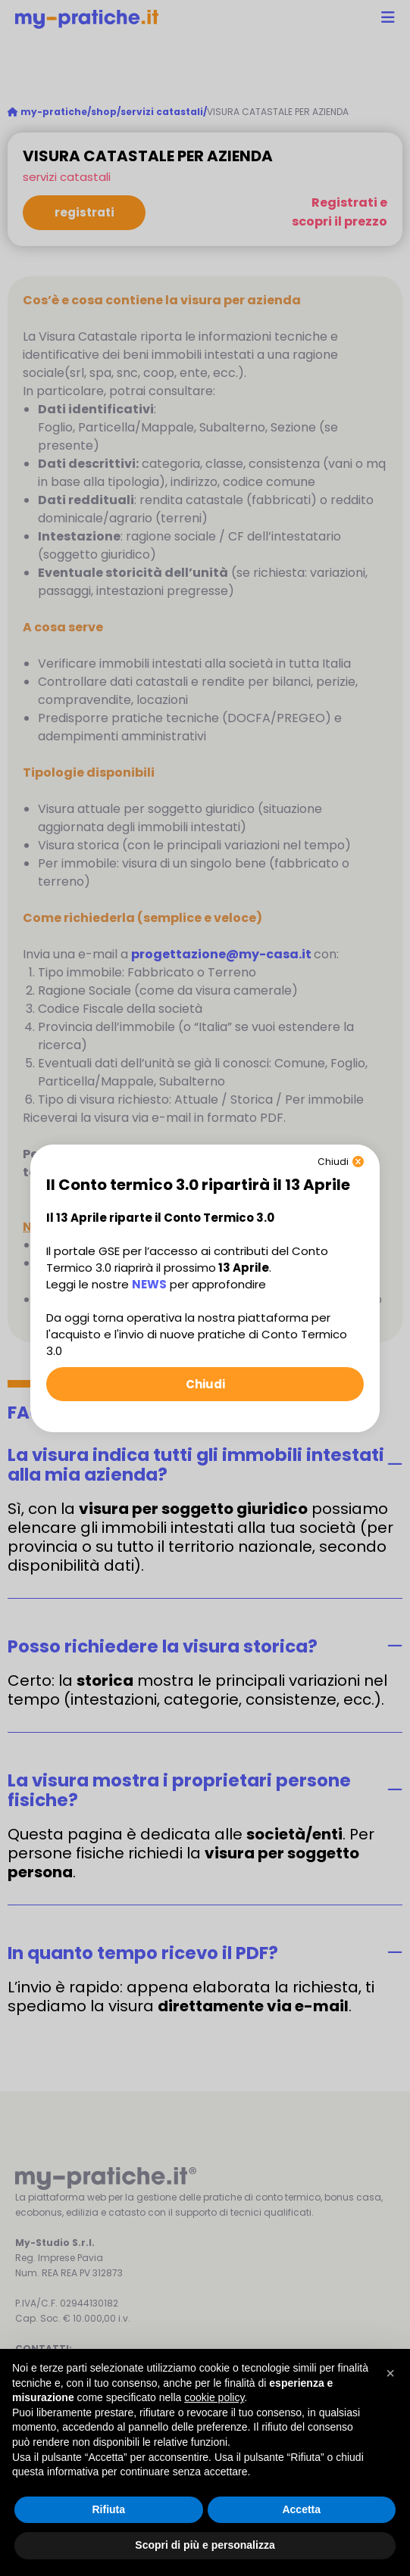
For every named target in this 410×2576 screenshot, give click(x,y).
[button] (390, 2373)
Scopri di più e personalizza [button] (204, 2545)
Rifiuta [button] (108, 2509)
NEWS (149, 1284)
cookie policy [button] (214, 2397)
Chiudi (205, 1384)
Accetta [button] (301, 2509)
